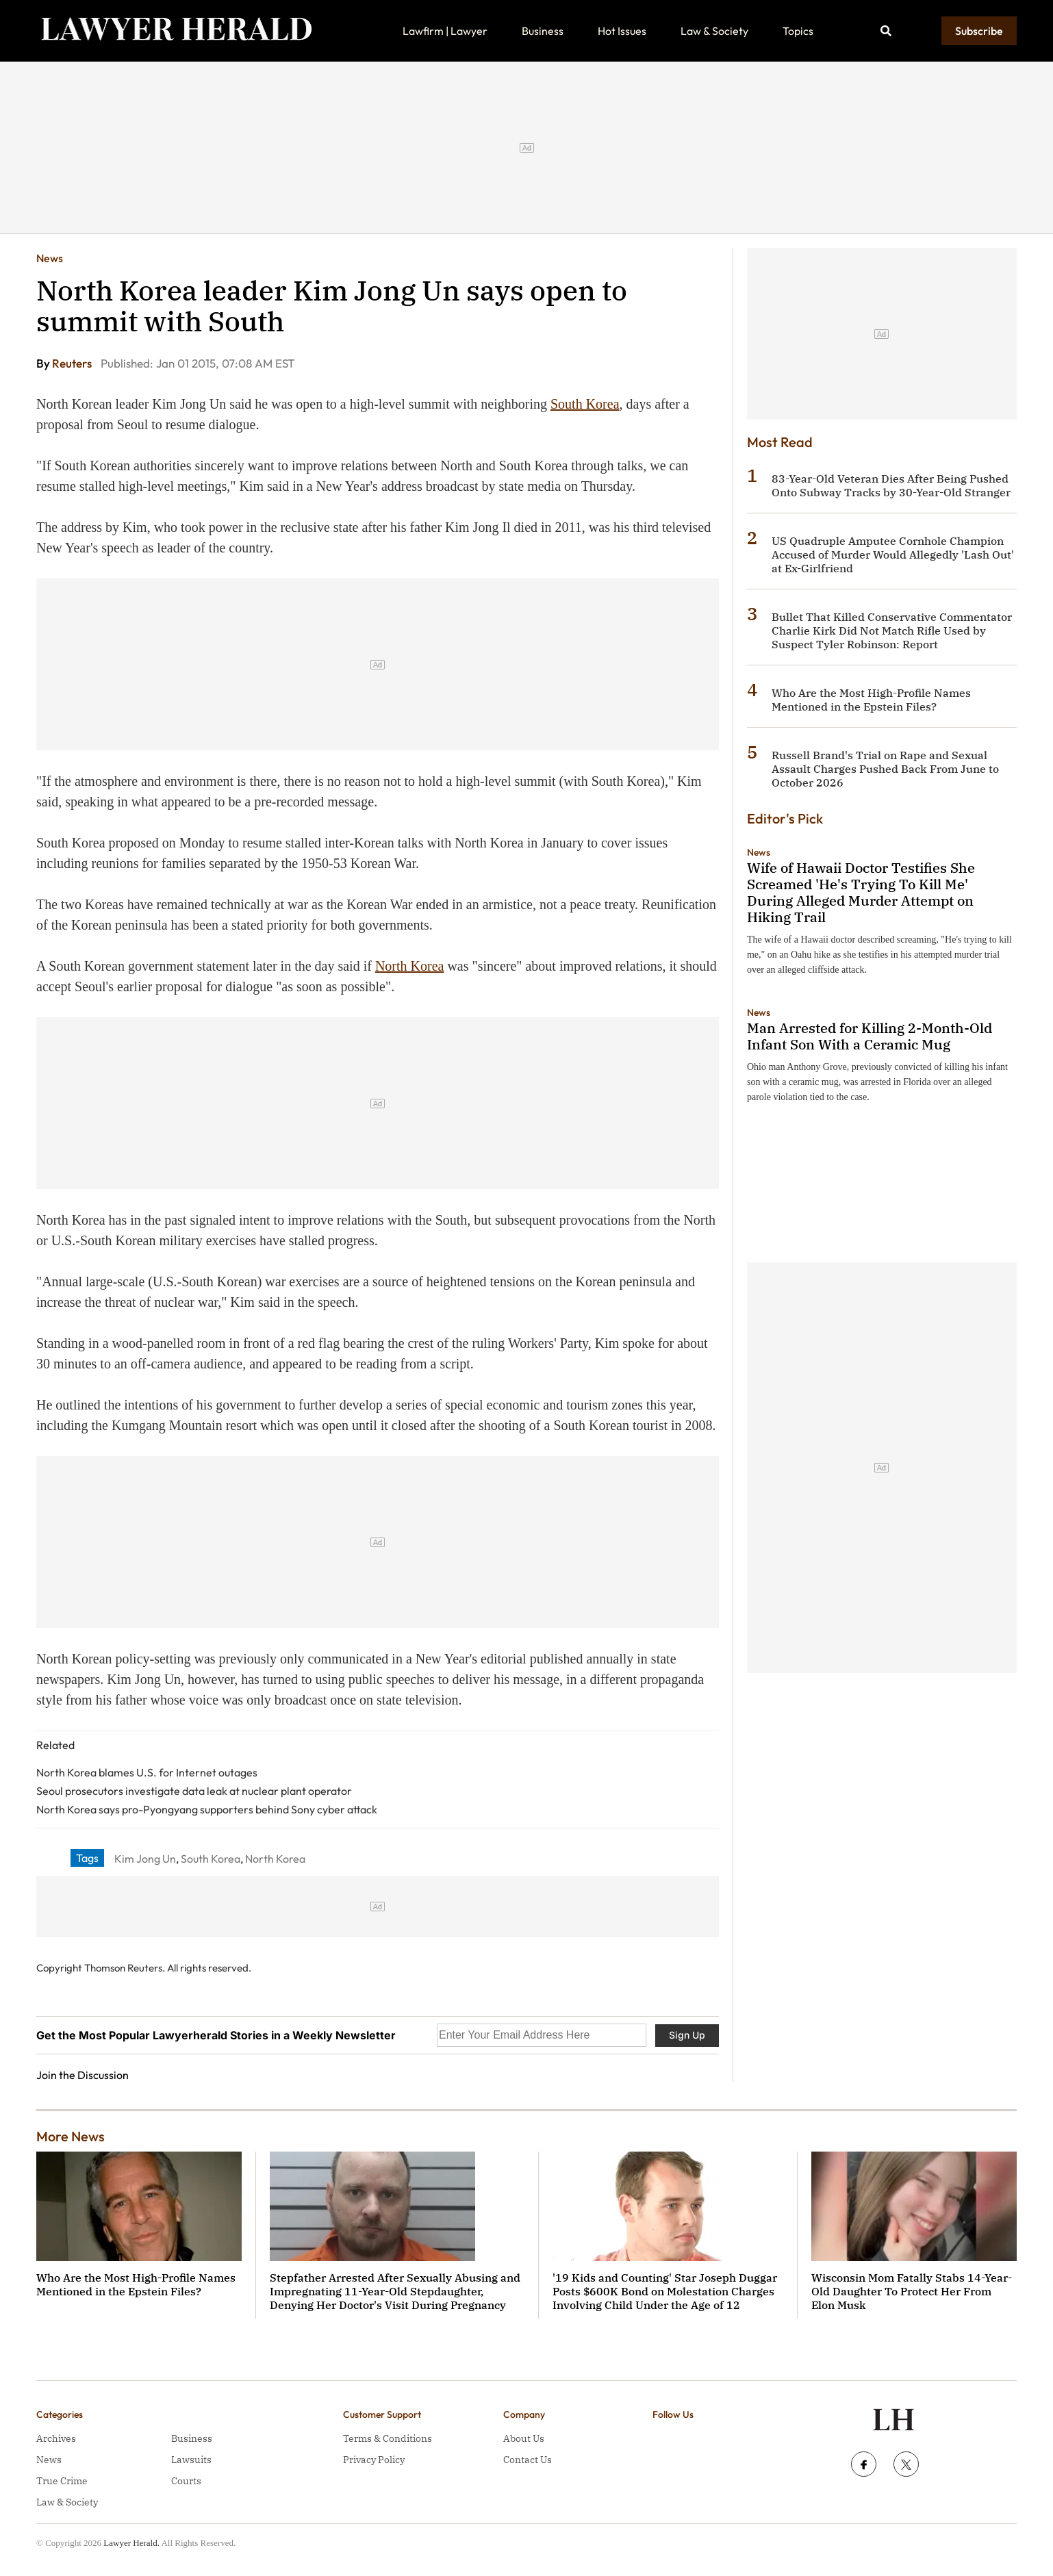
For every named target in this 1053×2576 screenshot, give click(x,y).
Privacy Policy (374, 2459)
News (49, 258)
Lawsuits (191, 2459)
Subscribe (979, 31)
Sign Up (687, 2035)
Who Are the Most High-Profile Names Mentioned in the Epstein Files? (871, 699)
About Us (523, 2438)
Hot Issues (622, 31)
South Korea (585, 403)
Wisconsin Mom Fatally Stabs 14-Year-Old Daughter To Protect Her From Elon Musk (911, 2291)
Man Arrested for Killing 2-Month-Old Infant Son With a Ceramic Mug (869, 1036)
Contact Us (527, 2459)
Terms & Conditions (387, 2438)
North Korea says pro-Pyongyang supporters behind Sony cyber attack (206, 1809)
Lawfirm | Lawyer (445, 31)
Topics (798, 31)
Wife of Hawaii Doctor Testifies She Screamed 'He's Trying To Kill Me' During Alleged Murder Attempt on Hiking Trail (861, 892)
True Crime (62, 2481)
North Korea (409, 965)
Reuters (73, 363)
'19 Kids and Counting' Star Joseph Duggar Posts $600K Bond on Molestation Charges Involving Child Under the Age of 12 (665, 2291)
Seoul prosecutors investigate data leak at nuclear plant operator (194, 1791)
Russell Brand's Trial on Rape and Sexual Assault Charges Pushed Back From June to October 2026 (885, 768)
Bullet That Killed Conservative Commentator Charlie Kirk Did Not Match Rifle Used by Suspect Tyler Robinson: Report (892, 630)
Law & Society (714, 31)
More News (70, 2136)
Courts (186, 2481)
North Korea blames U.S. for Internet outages (146, 1772)
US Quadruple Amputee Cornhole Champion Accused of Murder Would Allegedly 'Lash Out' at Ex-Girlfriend (893, 554)
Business (542, 31)
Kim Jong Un (145, 1858)
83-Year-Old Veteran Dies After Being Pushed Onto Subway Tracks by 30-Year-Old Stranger (891, 485)
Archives (56, 2438)
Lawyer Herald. (131, 2543)
